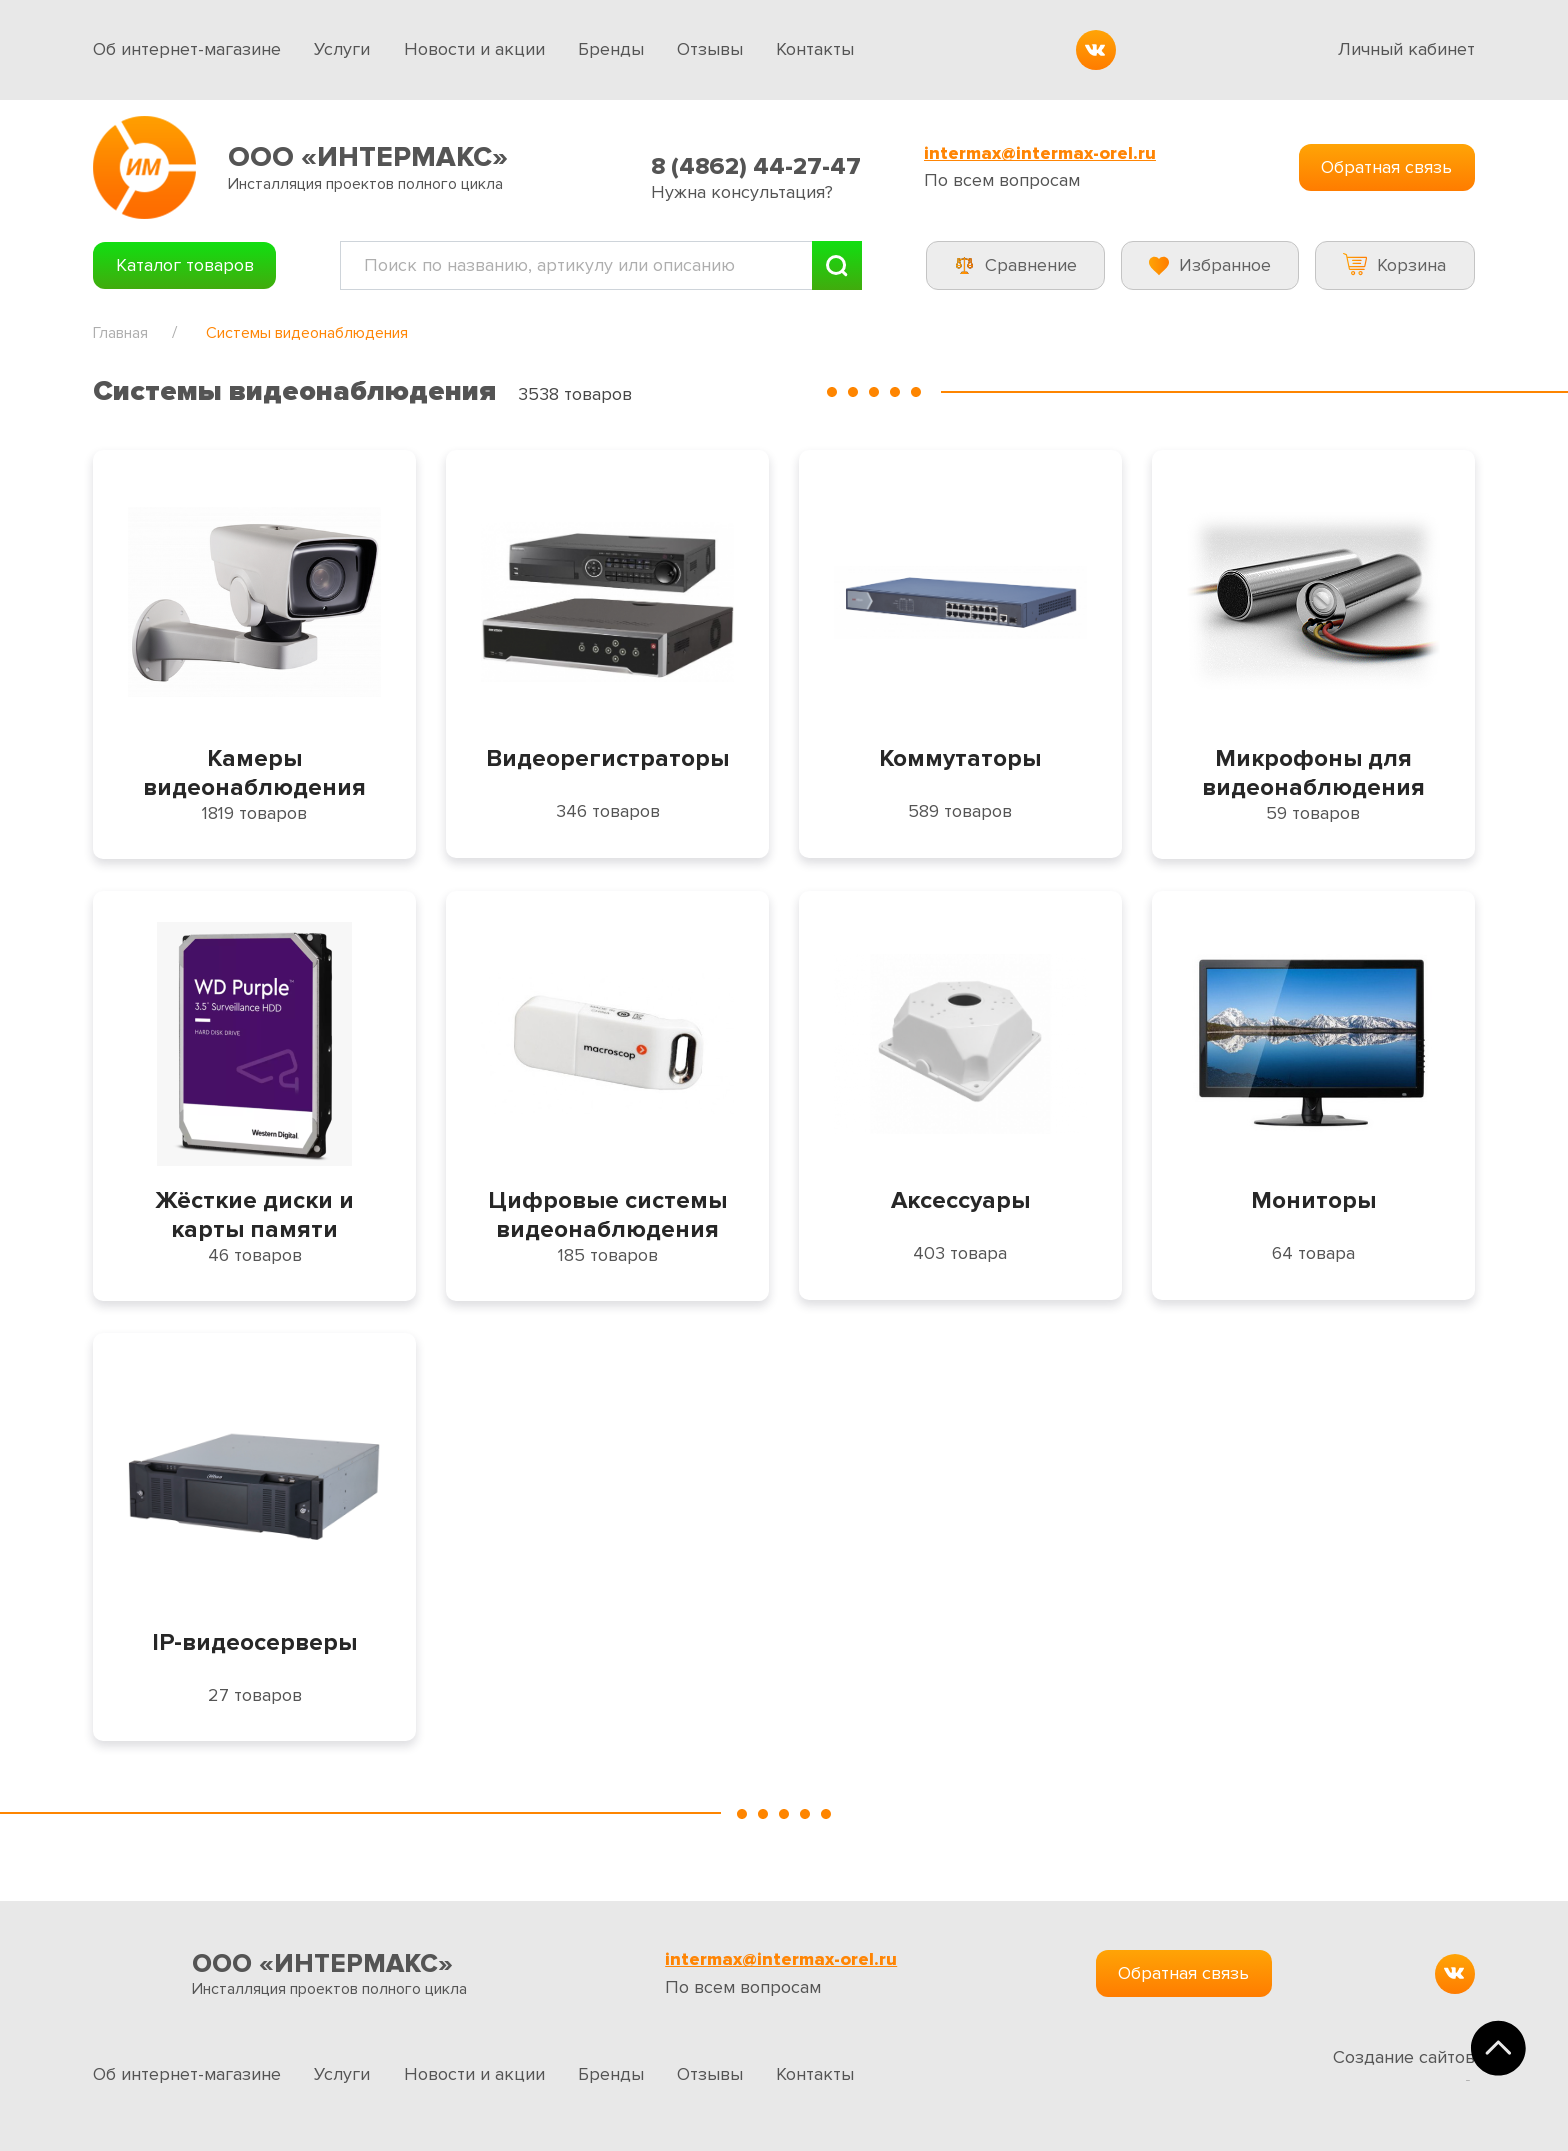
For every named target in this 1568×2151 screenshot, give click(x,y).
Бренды (611, 49)
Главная (120, 333)
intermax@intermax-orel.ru (1040, 153)
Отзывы (710, 49)
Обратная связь (1386, 167)
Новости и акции (474, 49)
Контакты (815, 49)
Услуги (342, 49)
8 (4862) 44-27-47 (756, 166)
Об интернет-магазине (187, 49)
